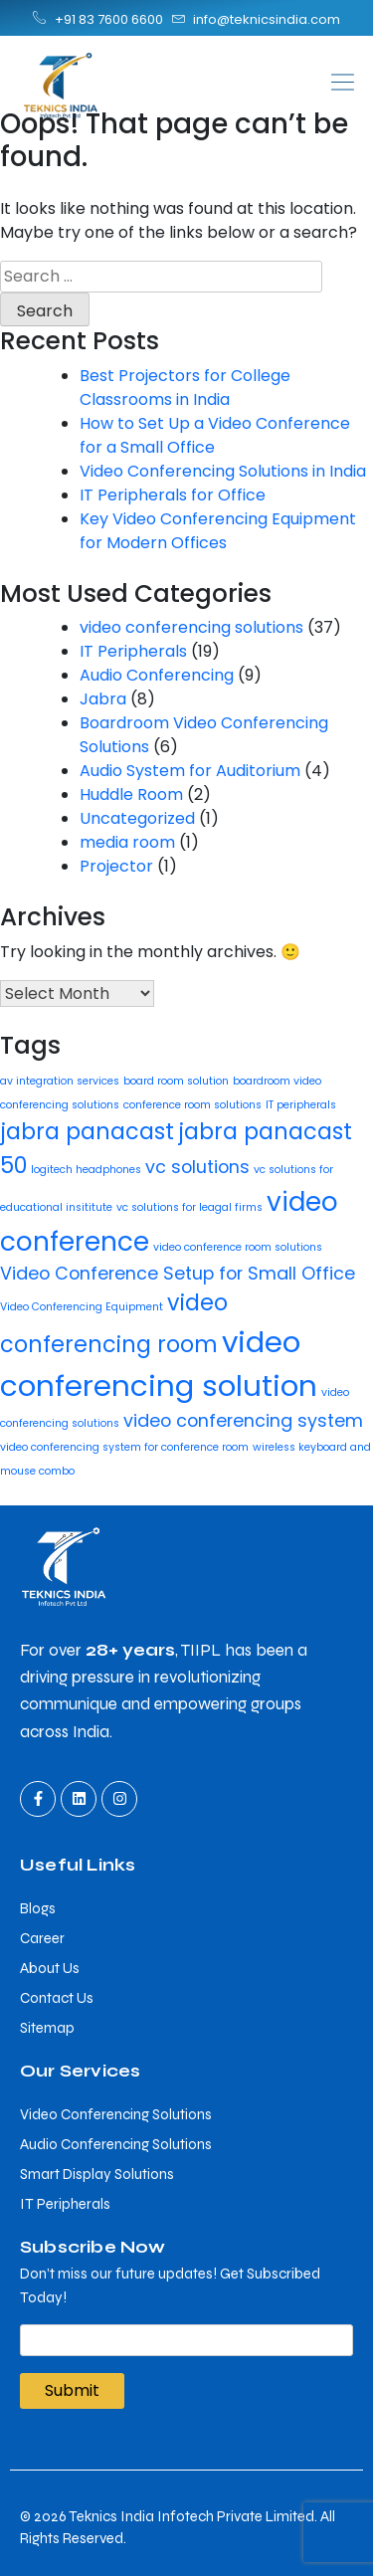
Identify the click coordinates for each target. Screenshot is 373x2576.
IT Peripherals (133, 651)
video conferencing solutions (191, 627)
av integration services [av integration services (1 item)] (59, 1081)
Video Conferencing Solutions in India (223, 471)
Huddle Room (131, 794)
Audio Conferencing (157, 675)
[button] (280, 82)
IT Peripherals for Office (173, 495)
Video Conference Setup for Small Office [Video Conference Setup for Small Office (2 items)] (177, 1273)
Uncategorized (137, 818)
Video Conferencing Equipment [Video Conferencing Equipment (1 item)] (81, 1306)
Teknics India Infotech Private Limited (191, 2516)
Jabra (103, 699)
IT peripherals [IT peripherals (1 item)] (301, 1104)
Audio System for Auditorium (190, 770)
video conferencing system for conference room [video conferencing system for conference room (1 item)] (124, 1447)
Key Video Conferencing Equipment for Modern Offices (218, 530)
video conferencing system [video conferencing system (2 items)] (243, 1420)
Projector (116, 866)
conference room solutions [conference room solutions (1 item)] (192, 1104)
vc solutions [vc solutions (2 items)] (197, 1166)
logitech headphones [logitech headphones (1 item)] (86, 1169)
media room (127, 842)
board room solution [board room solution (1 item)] (176, 1081)
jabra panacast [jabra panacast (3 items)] (87, 1131)
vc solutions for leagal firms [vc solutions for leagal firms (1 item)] (189, 1207)
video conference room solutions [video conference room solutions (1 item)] (237, 1247)
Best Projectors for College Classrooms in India (185, 387)
